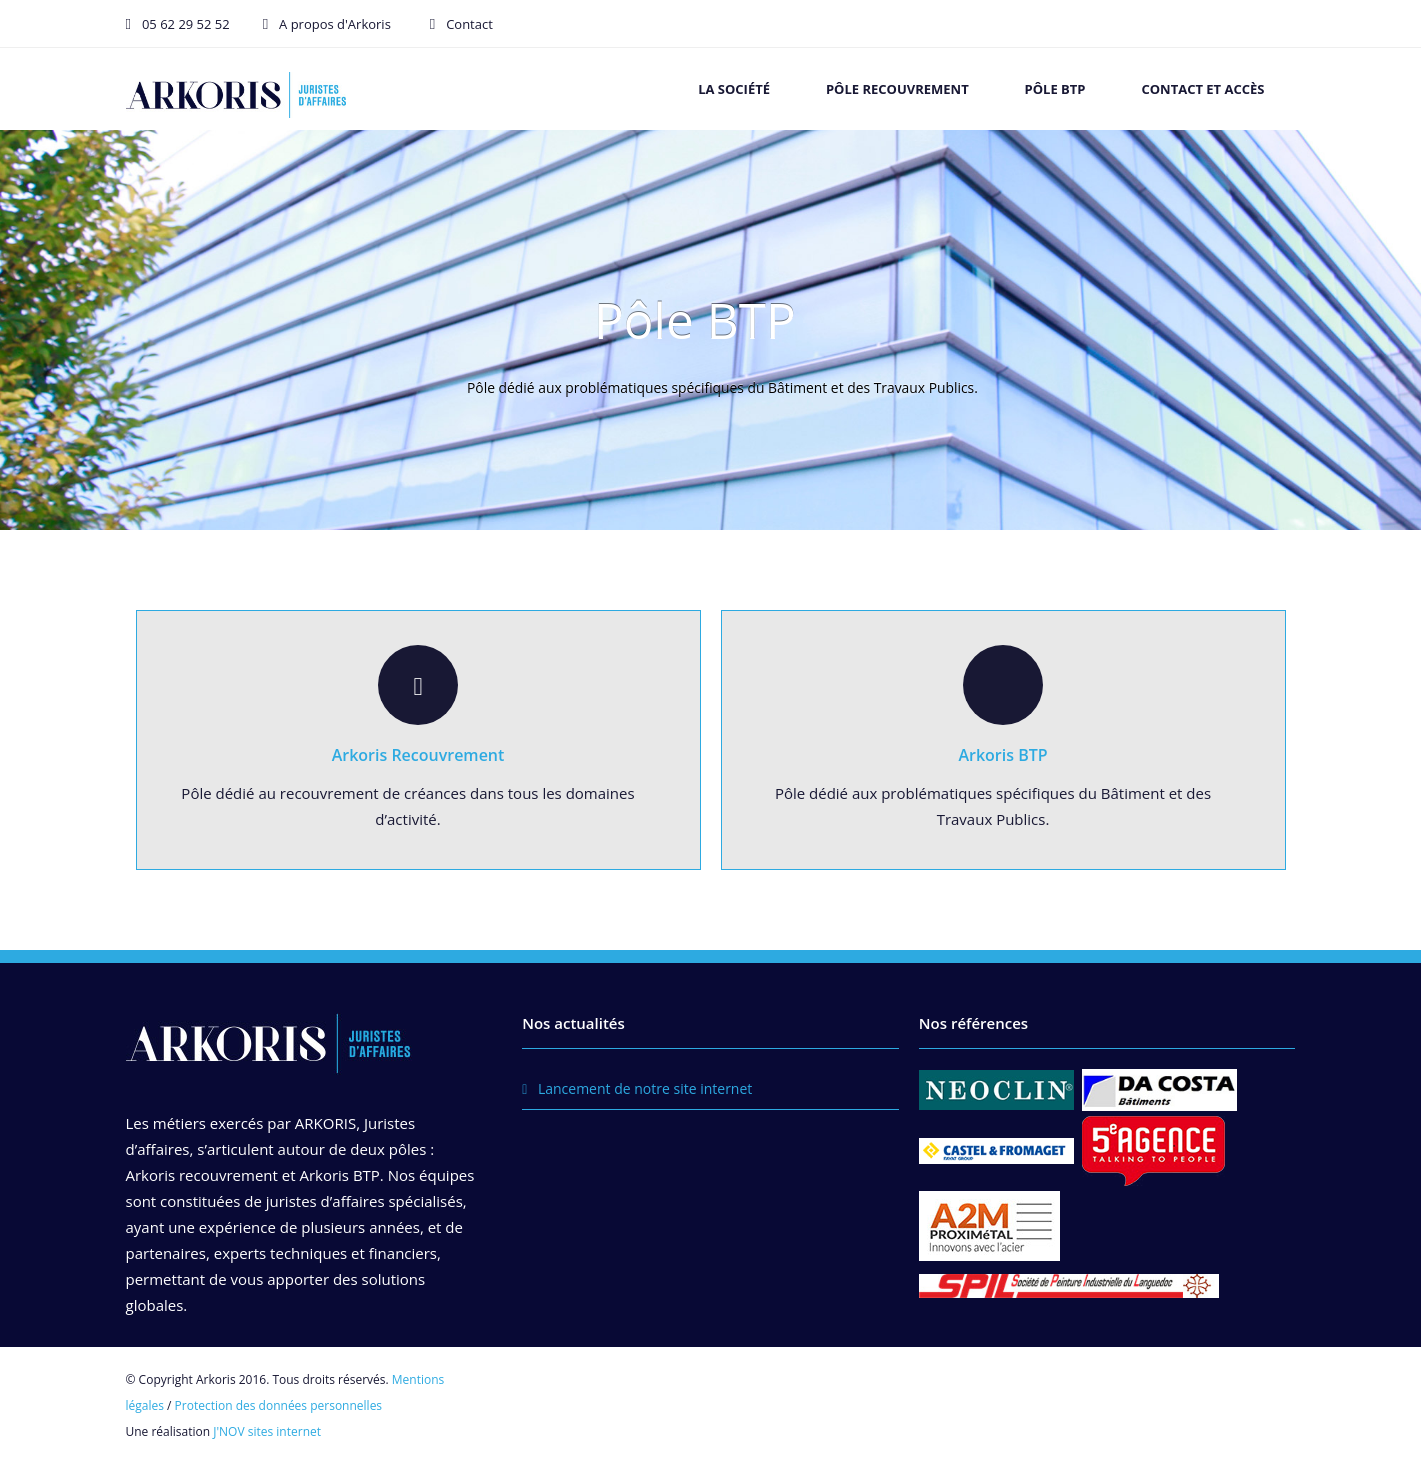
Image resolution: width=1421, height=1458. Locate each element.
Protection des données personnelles (279, 1405)
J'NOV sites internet (267, 1431)
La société (734, 89)
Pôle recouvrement (897, 89)
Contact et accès (1202, 89)
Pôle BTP (1055, 89)
